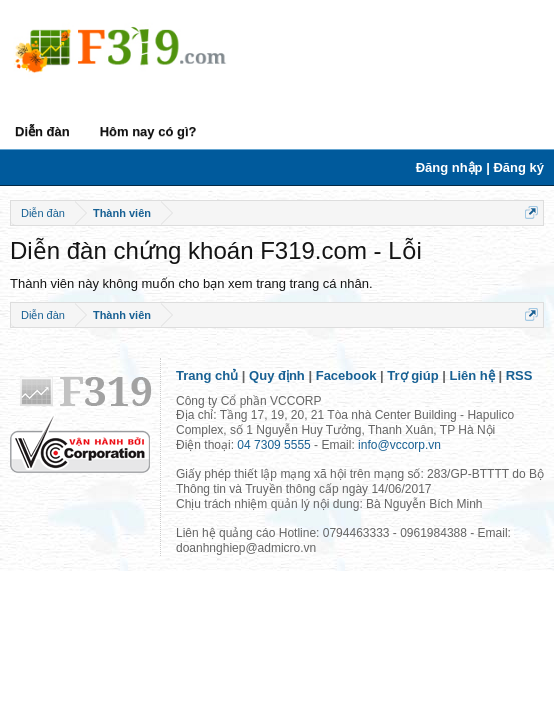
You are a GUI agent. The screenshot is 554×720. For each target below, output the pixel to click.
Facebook (346, 375)
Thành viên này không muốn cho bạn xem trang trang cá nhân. (191, 283)
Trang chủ (207, 375)
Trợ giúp (412, 375)
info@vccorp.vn (399, 445)
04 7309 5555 (273, 445)
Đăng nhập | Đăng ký (480, 167)
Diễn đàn (42, 131)
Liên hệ (472, 375)
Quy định (277, 375)
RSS (519, 375)
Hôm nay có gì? (148, 131)
